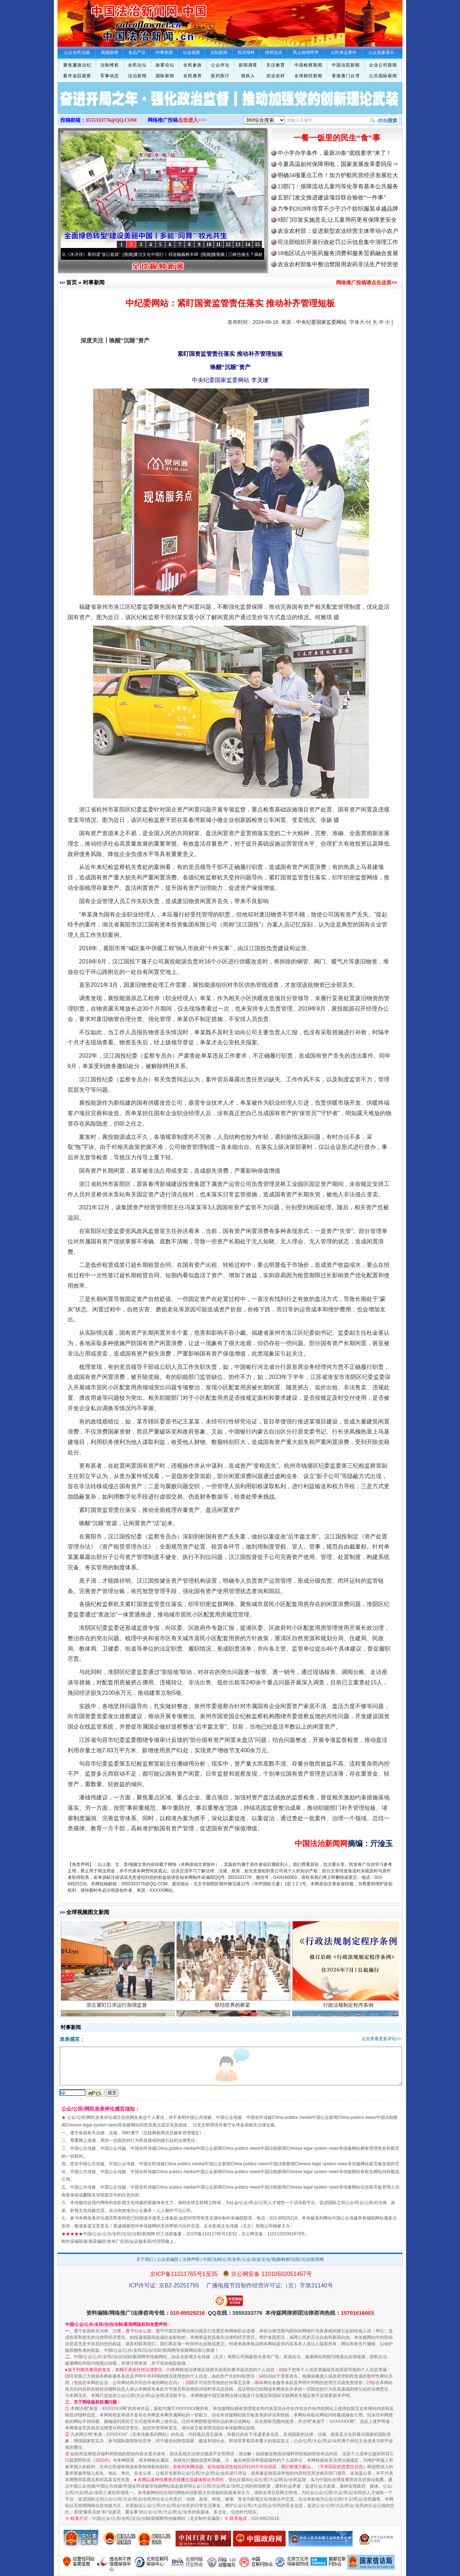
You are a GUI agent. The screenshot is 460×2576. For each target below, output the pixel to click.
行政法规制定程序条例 (349, 2011)
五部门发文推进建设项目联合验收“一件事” (331, 197)
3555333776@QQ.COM (111, 120)
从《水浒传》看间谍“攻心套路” (95, 254)
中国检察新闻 (308, 65)
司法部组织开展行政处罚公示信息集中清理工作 (337, 242)
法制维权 (109, 65)
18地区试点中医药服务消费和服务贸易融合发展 (337, 253)
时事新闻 (94, 282)
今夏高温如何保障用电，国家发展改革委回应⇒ (337, 164)
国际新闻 (165, 75)
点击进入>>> (192, 120)
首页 (71, 282)
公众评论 (220, 65)
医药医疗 (220, 75)
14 (247, 244)
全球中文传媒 (117, 21)
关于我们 (144, 2259)
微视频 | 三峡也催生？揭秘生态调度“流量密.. (259, 254)
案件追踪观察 (77, 75)
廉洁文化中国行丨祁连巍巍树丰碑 (171, 254)
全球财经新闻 (308, 75)
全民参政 (192, 65)
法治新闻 (137, 75)
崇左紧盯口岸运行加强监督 (118, 2011)
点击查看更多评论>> (381, 2038)
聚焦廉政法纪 (77, 65)
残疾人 (248, 75)
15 (257, 244)
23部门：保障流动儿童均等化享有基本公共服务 (337, 186)
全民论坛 (137, 65)
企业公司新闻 (383, 65)
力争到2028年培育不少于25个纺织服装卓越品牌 (337, 209)
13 (237, 244)
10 (208, 244)
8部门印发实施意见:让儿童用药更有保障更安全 (337, 220)
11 (218, 244)
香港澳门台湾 (346, 75)
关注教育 (275, 65)
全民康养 (192, 75)
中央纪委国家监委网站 (321, 322)
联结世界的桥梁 (233, 2011)
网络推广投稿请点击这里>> (366, 282)
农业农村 (275, 75)
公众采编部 (168, 2259)
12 (228, 244)
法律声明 (190, 2259)
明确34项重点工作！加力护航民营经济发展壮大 (337, 175)
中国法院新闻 (346, 65)
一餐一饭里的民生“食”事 (336, 137)
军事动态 (109, 75)
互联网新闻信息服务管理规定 (171, 2132)
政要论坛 (165, 65)
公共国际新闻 (383, 75)
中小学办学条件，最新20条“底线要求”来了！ (334, 153)
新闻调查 (248, 65)
